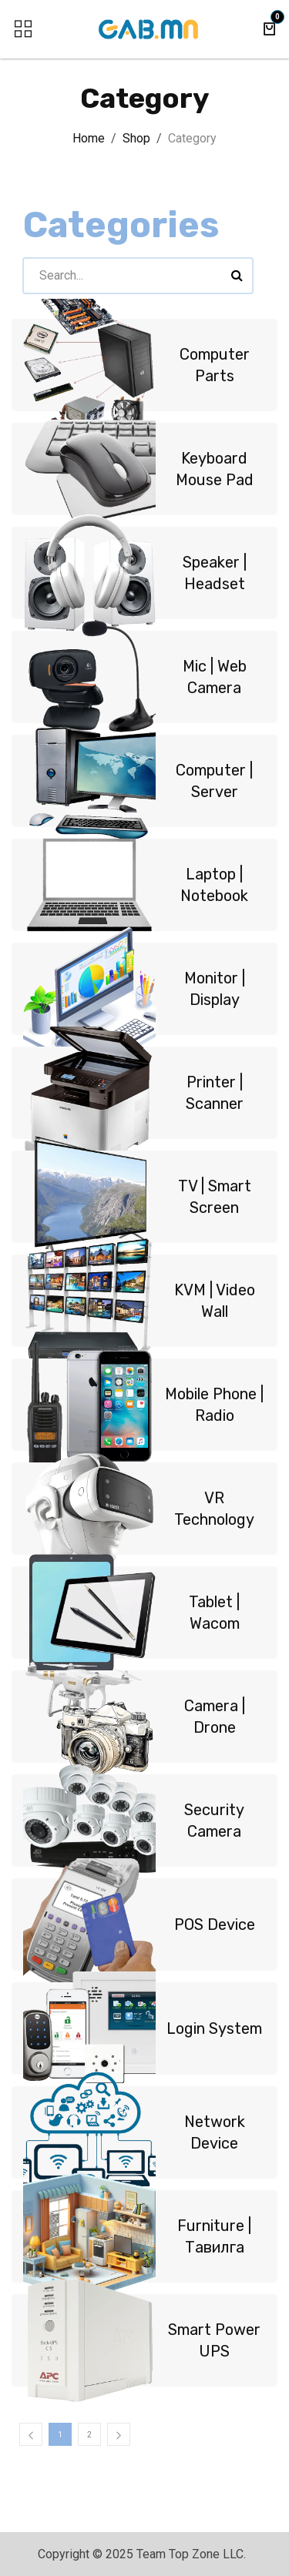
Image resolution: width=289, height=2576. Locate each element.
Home (88, 138)
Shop (136, 138)
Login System (214, 2028)
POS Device (214, 1924)
